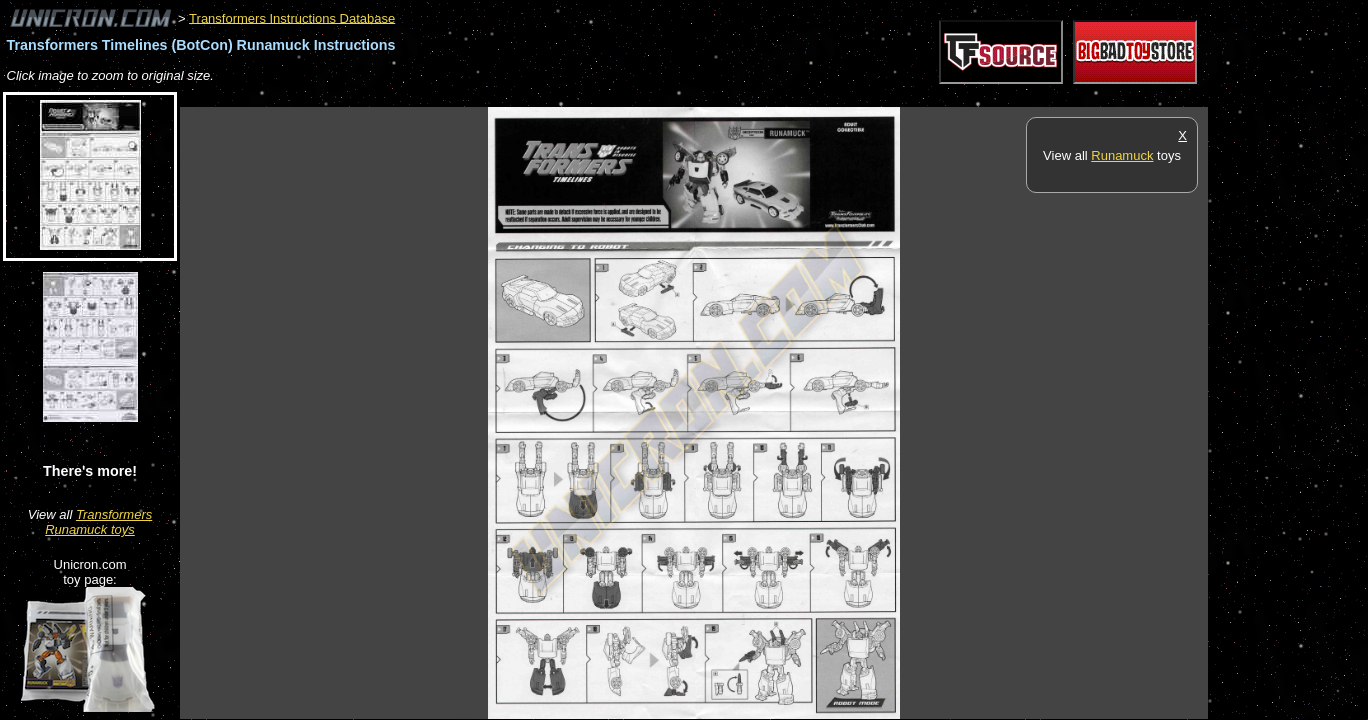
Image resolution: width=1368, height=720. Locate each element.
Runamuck (1122, 155)
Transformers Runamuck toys (98, 522)
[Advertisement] (544, 96)
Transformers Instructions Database (292, 17)
